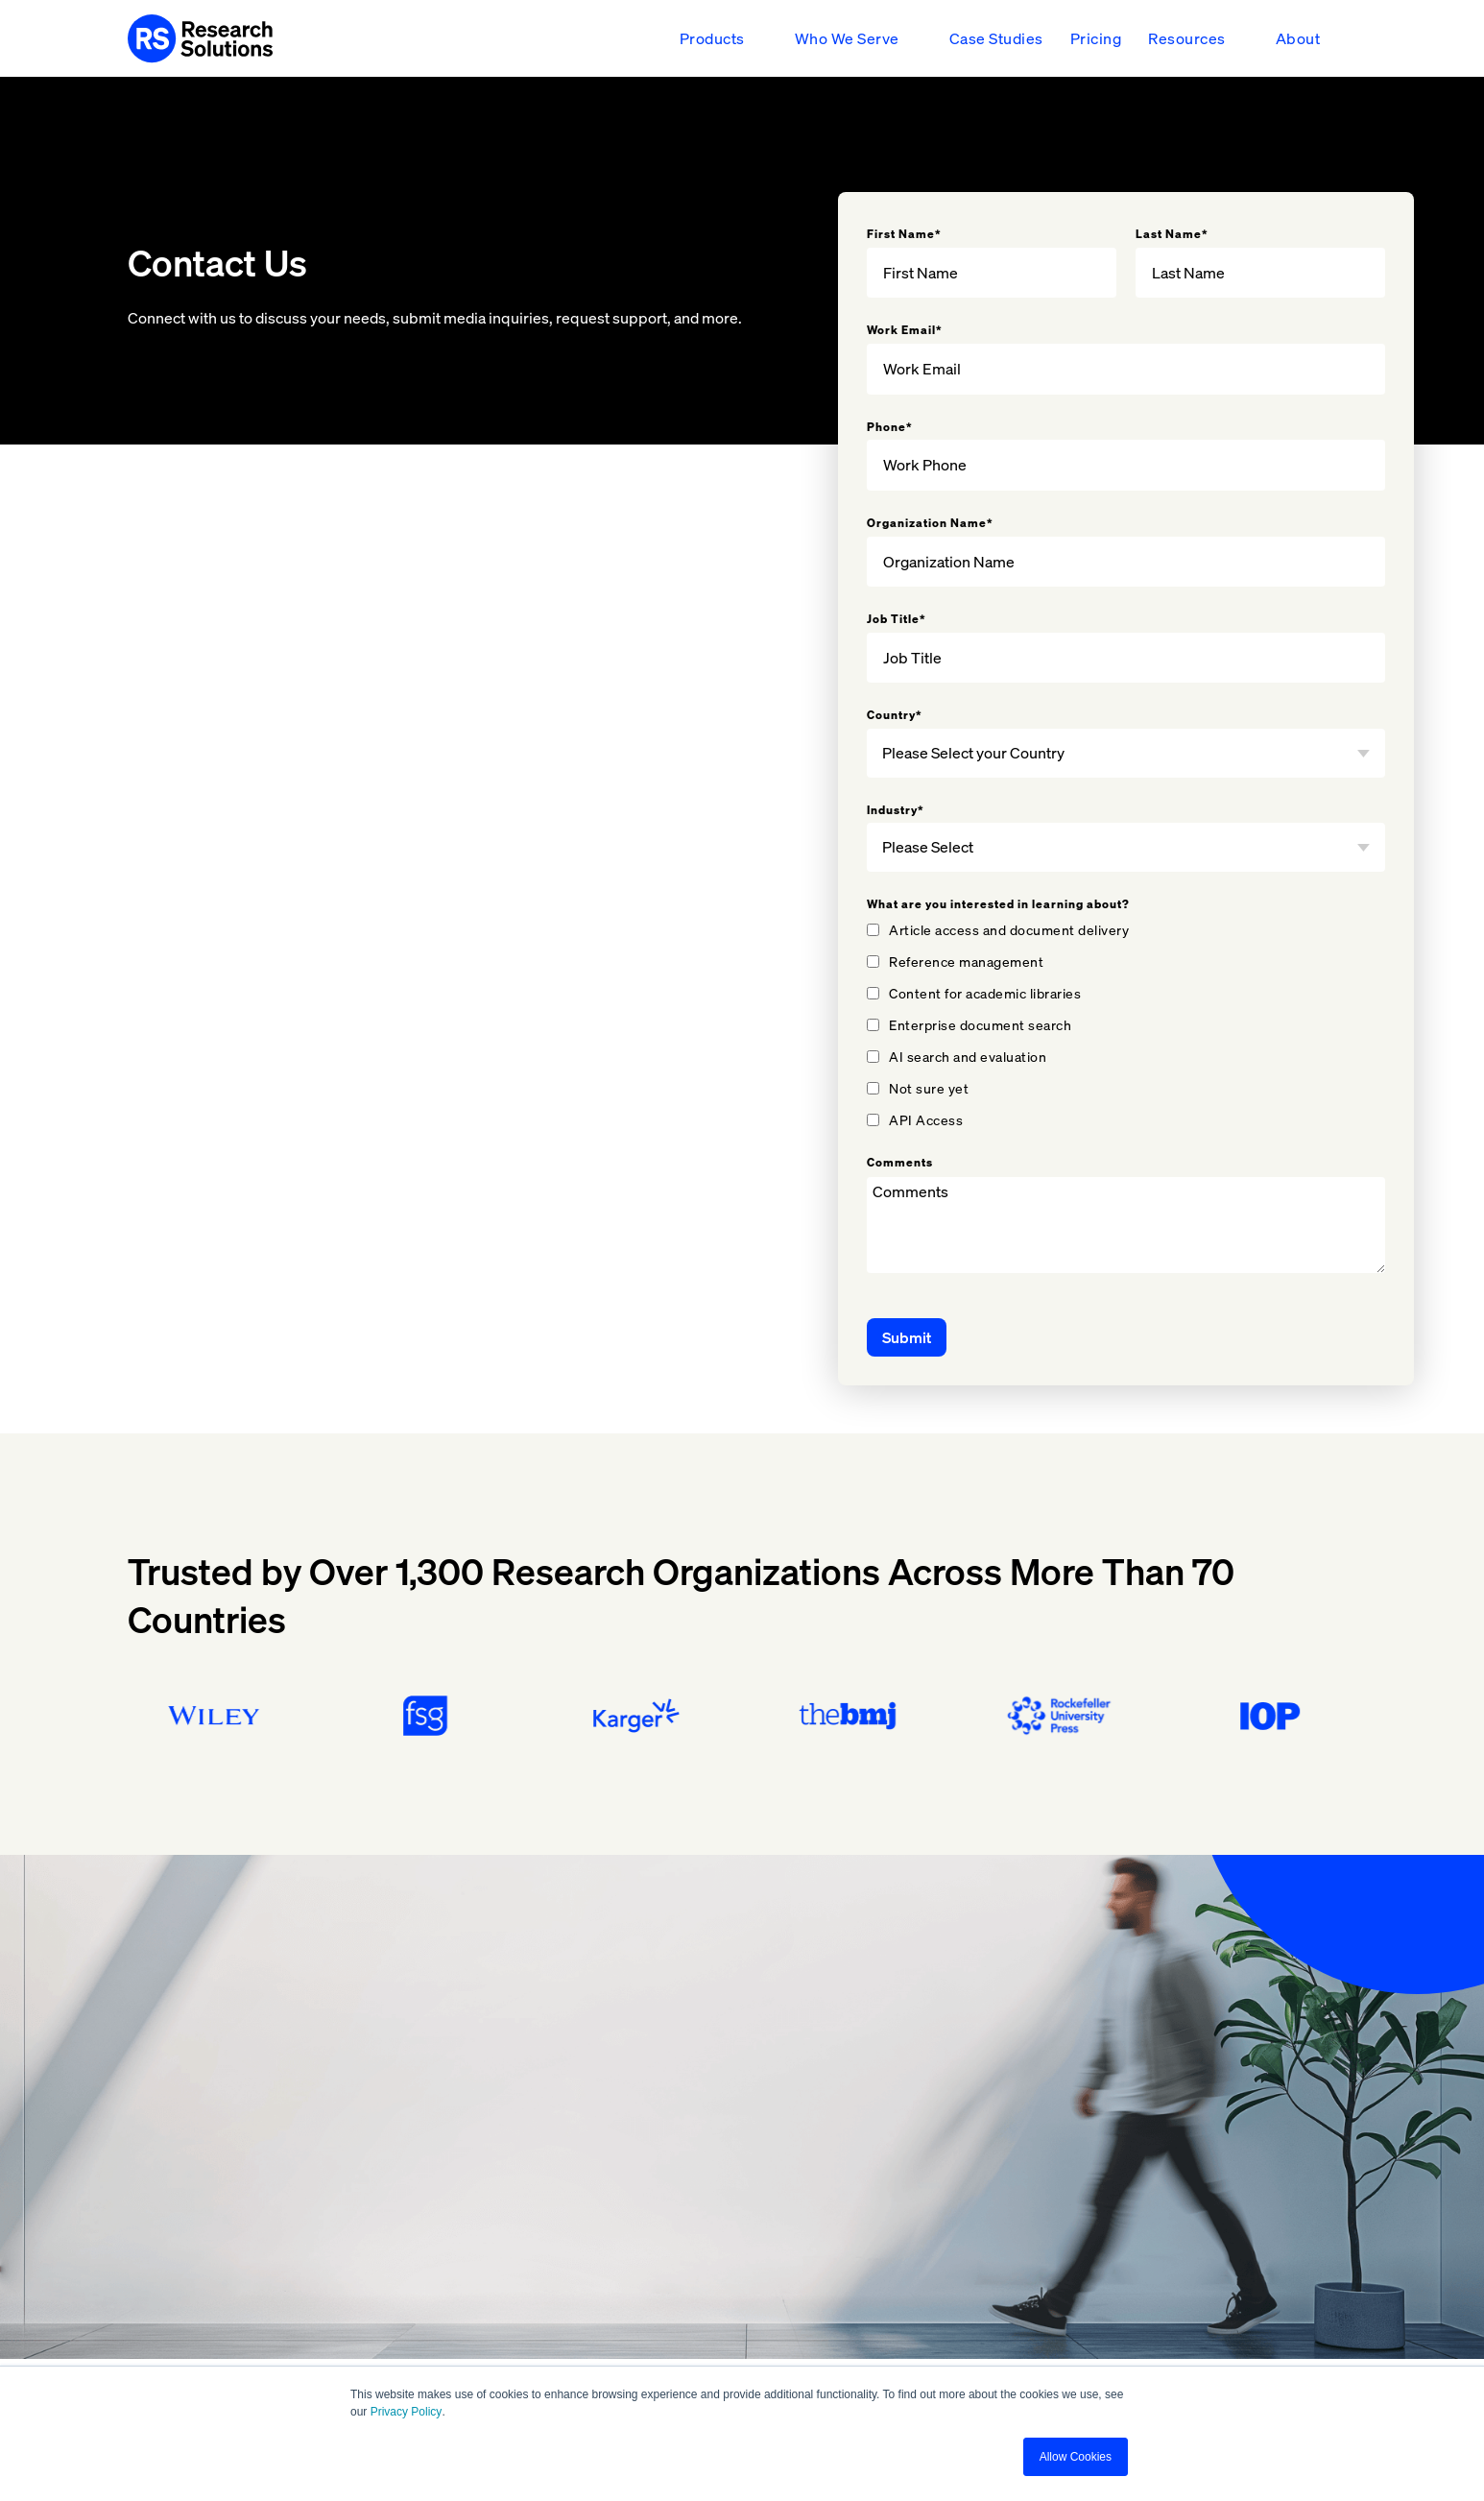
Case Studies (996, 38)
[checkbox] (1126, 1024)
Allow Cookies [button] (1076, 2457)
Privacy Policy (407, 2411)
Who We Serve (847, 38)
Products (712, 38)
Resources (1187, 38)
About (1298, 38)
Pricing (1096, 38)
